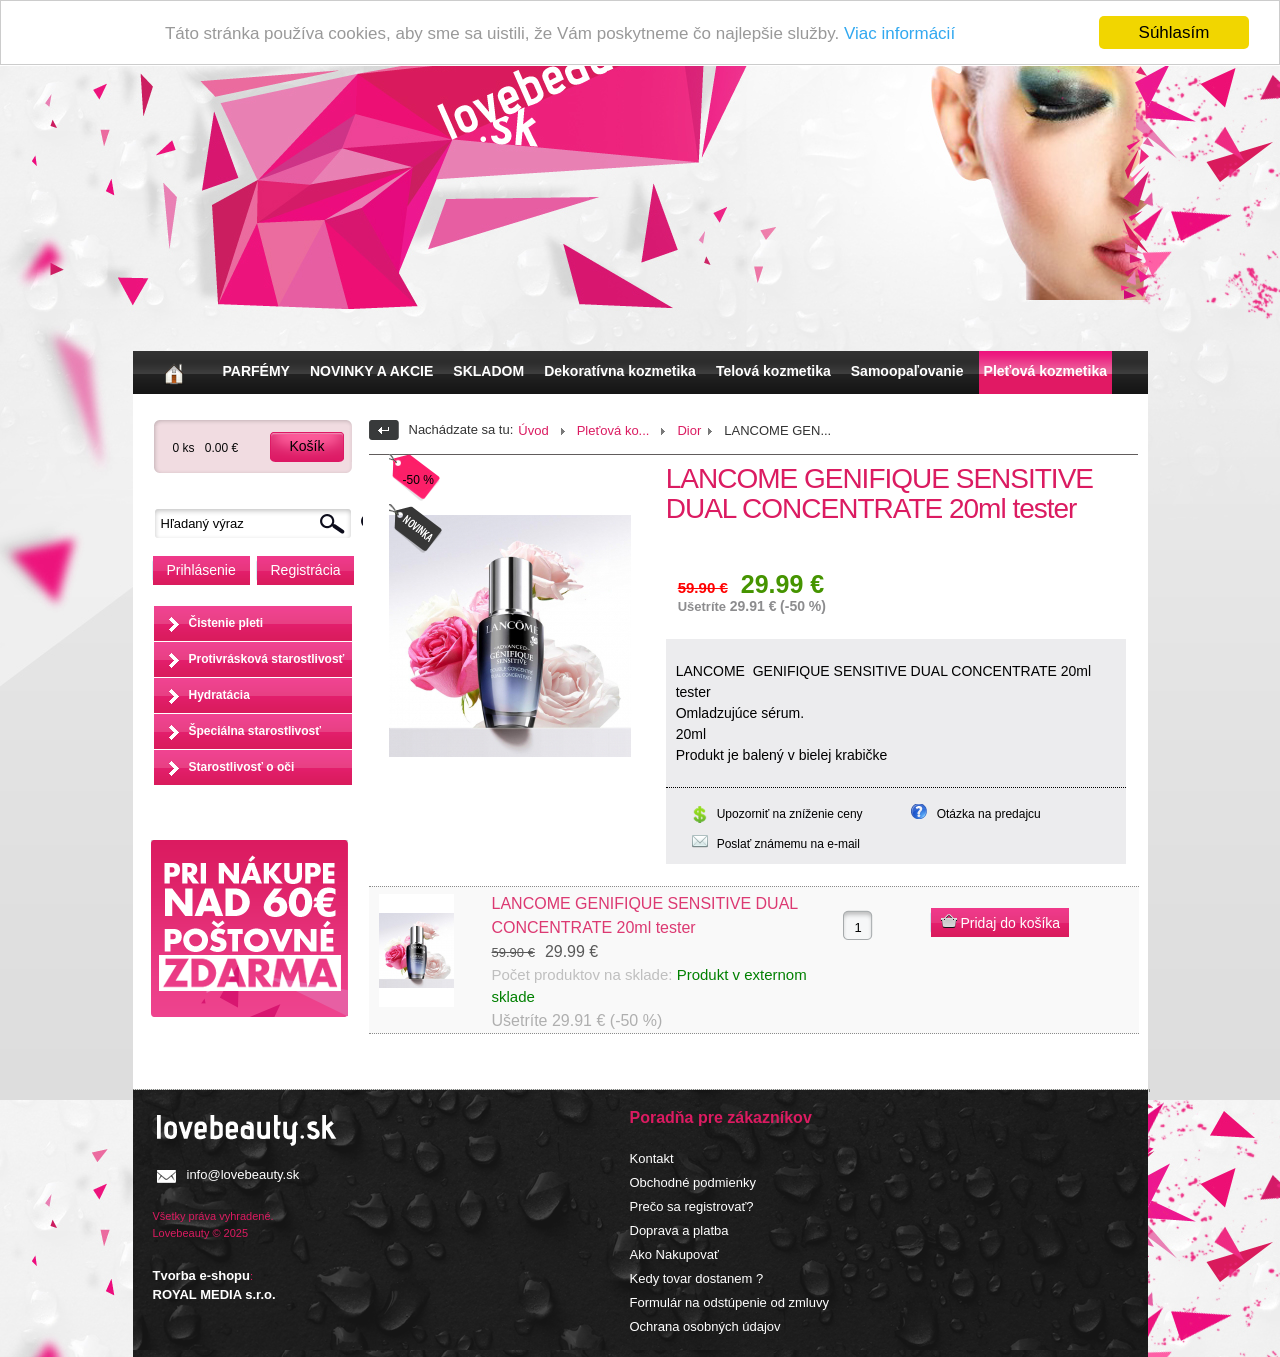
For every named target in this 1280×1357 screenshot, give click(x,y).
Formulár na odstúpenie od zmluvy (729, 1301)
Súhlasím (1174, 32)
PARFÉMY (256, 371)
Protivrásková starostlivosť (267, 659)
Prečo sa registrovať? (692, 1205)
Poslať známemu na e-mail (788, 844)
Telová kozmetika (773, 371)
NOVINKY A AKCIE (371, 371)
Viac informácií (899, 33)
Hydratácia (219, 695)
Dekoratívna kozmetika (620, 371)
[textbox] (258, 523)
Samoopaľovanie (907, 371)
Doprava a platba (679, 1229)
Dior (689, 430)
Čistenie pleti (226, 623)
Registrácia (306, 570)
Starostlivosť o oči (242, 767)
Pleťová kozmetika (1045, 371)
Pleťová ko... (613, 430)
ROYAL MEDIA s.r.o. (214, 1294)
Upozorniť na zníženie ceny (790, 814)
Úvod (533, 430)
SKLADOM (488, 371)
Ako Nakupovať (674, 1253)
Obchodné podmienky (693, 1181)
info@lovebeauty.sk (243, 1173)
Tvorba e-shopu (202, 1275)
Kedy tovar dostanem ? (697, 1277)
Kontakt (652, 1157)
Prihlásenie (201, 570)
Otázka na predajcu (989, 814)
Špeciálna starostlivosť (255, 731)
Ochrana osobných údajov (705, 1325)
